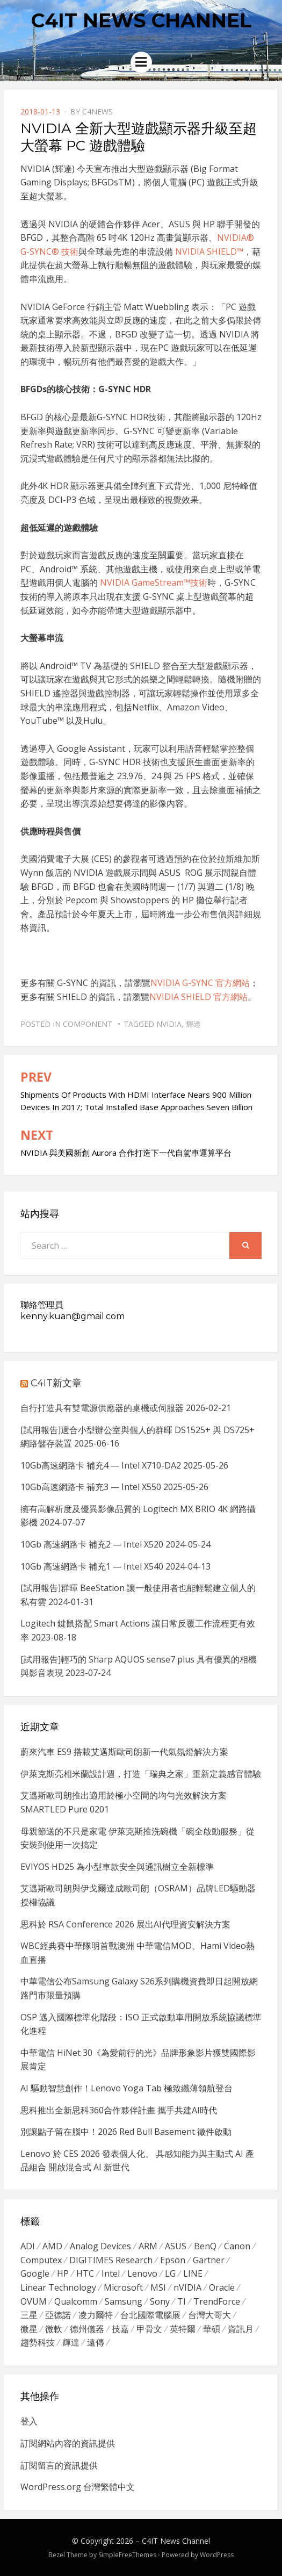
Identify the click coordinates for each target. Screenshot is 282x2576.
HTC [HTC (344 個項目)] (85, 2273)
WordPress (217, 2554)
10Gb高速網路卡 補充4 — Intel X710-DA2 (100, 1465)
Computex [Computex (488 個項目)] (41, 2260)
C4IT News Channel (141, 20)
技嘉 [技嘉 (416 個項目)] (120, 2329)
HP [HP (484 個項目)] (63, 2273)
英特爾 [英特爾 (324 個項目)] (183, 2329)
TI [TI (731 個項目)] (181, 2301)
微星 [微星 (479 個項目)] (29, 2329)
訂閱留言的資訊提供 (59, 2465)
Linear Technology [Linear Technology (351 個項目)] (58, 2287)
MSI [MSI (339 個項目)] (158, 2287)
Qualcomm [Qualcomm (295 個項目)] (75, 2301)
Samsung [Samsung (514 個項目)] (123, 2301)
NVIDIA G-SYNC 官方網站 (200, 983)
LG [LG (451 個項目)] (170, 2273)
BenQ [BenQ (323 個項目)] (205, 2246)
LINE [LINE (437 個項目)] (193, 2273)
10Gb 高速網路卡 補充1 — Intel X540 (91, 1566)
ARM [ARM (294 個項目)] (148, 2246)
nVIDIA (169, 1024)
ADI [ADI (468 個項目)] (27, 2246)
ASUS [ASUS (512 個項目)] (175, 2246)
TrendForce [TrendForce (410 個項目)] (216, 2301)
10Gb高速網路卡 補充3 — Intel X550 (90, 1487)
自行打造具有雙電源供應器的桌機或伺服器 (102, 1408)
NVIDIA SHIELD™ (209, 251)
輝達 (193, 1024)
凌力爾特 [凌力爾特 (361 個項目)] (95, 2315)
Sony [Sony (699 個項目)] (160, 2301)
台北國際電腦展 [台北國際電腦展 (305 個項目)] (150, 2315)
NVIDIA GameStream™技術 (153, 582)
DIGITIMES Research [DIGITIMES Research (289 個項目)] (111, 2260)
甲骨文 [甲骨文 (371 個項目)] (149, 2329)
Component (87, 1024)
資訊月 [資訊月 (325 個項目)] (241, 2329)
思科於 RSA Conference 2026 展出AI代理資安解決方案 (125, 1924)
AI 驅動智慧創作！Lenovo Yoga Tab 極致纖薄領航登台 (126, 2088)
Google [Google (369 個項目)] (34, 2273)
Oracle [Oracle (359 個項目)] (222, 2287)
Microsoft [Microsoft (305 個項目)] (123, 2287)
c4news (97, 111)
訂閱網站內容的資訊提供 (67, 2443)
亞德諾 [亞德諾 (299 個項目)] (58, 2315)
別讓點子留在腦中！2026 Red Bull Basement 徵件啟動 (126, 2132)
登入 (29, 2421)
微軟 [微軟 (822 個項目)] (53, 2329)
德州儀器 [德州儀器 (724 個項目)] (87, 2329)
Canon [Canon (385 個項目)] (237, 2246)
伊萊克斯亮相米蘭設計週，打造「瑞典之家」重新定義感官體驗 (140, 1774)
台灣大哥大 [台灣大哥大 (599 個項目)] (209, 2315)
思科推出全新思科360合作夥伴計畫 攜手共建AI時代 (118, 2110)
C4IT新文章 (56, 1383)
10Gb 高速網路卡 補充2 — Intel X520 (91, 1544)
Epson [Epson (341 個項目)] (172, 2260)
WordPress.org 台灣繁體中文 (77, 2487)
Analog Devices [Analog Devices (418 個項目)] (100, 2246)
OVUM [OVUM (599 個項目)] (33, 2301)
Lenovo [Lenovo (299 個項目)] (142, 2273)
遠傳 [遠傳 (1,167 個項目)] (95, 2342)
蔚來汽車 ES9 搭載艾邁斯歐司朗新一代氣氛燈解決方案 (124, 1752)
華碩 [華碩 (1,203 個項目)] (211, 2329)
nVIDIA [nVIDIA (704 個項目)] (187, 2287)
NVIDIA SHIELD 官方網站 (198, 997)
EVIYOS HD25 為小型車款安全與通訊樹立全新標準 (117, 1867)
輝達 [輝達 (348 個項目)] (70, 2342)
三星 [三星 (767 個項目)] (29, 2315)
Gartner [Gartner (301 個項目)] (209, 2260)
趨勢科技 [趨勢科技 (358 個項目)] (37, 2342)
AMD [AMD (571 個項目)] (52, 2246)
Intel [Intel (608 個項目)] (111, 2273)
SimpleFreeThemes (127, 2554)
